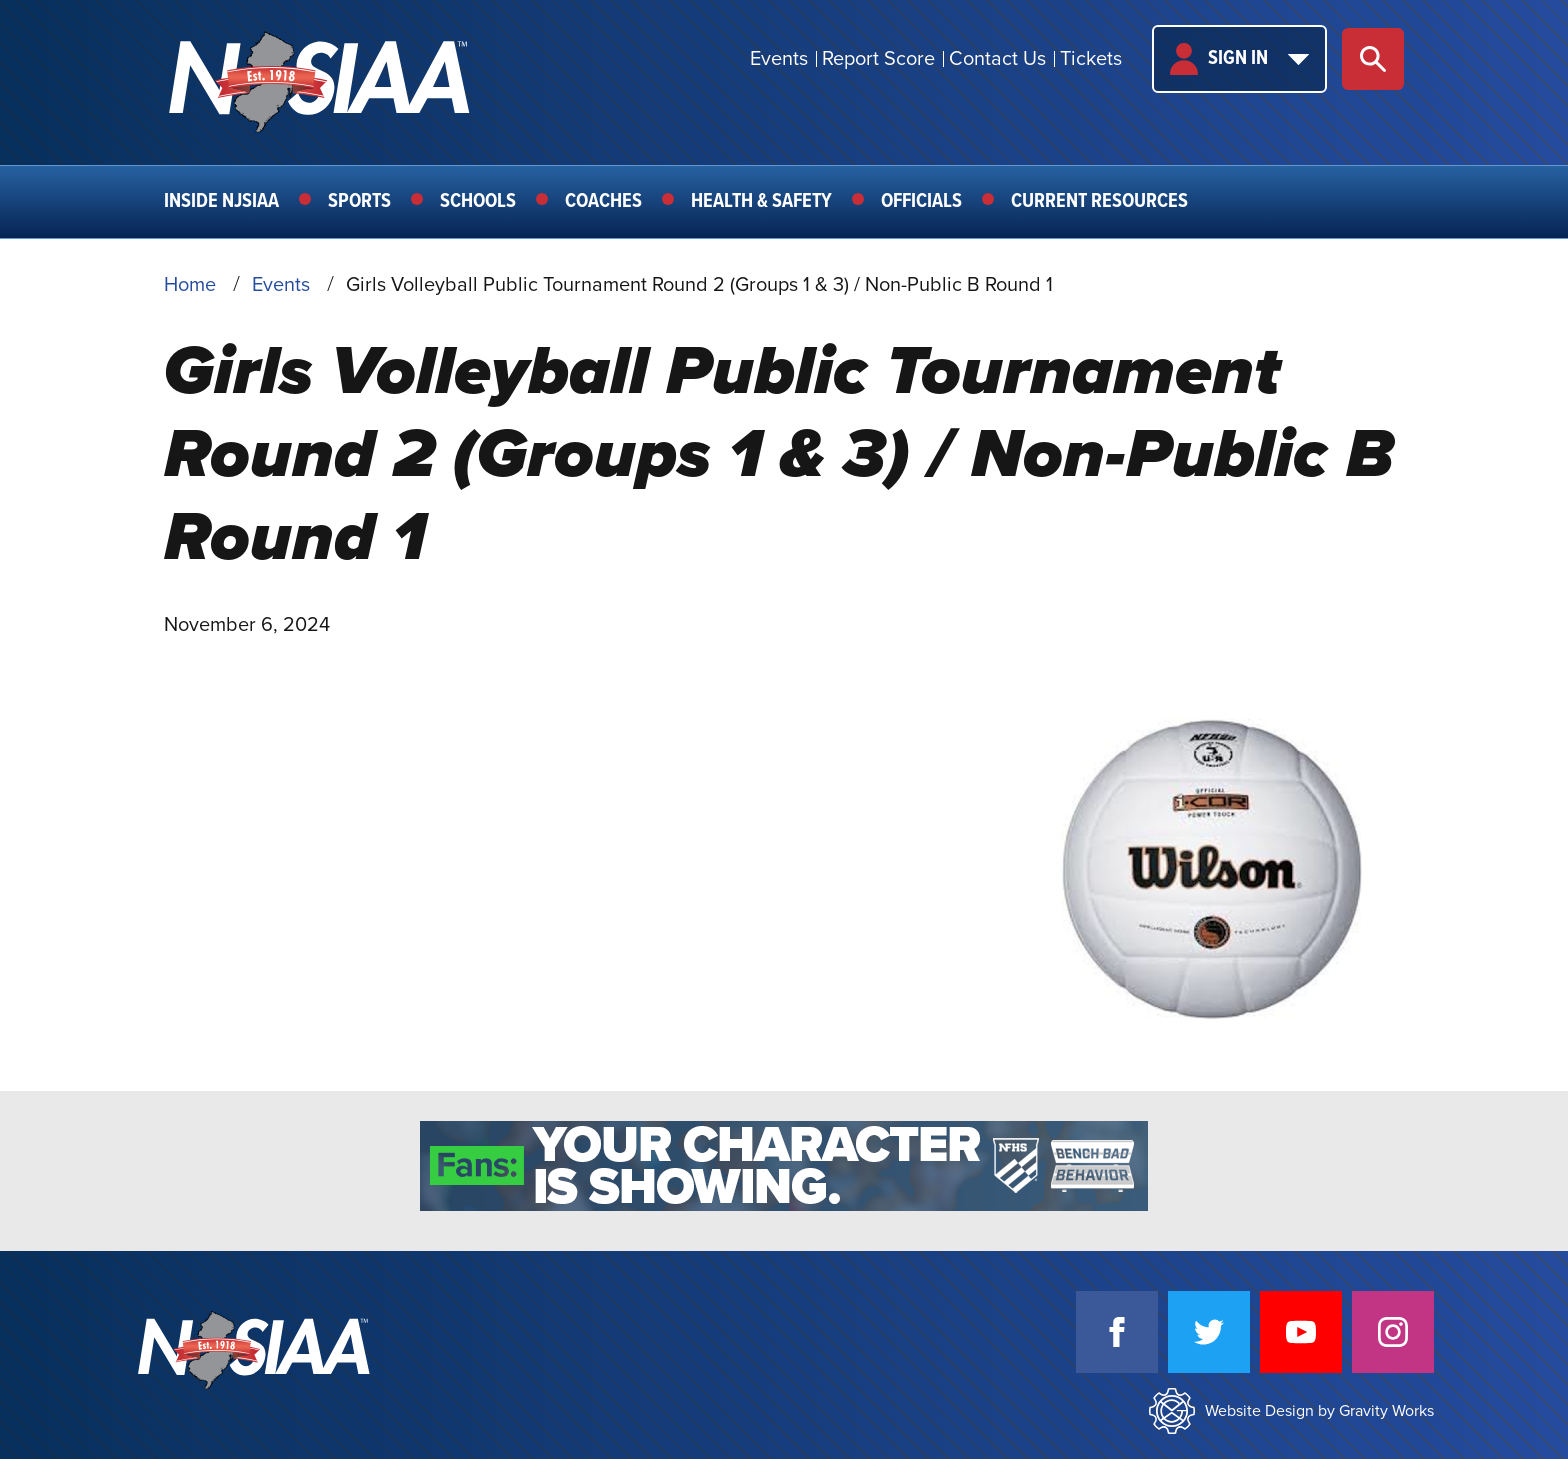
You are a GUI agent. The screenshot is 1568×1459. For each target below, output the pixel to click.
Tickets (1091, 59)
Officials (921, 202)
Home (190, 285)
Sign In (1239, 59)
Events (779, 59)
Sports (359, 202)
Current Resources (1099, 202)
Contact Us (997, 59)
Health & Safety (761, 202)
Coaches (603, 202)
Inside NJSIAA (221, 202)
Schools (478, 202)
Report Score (878, 59)
